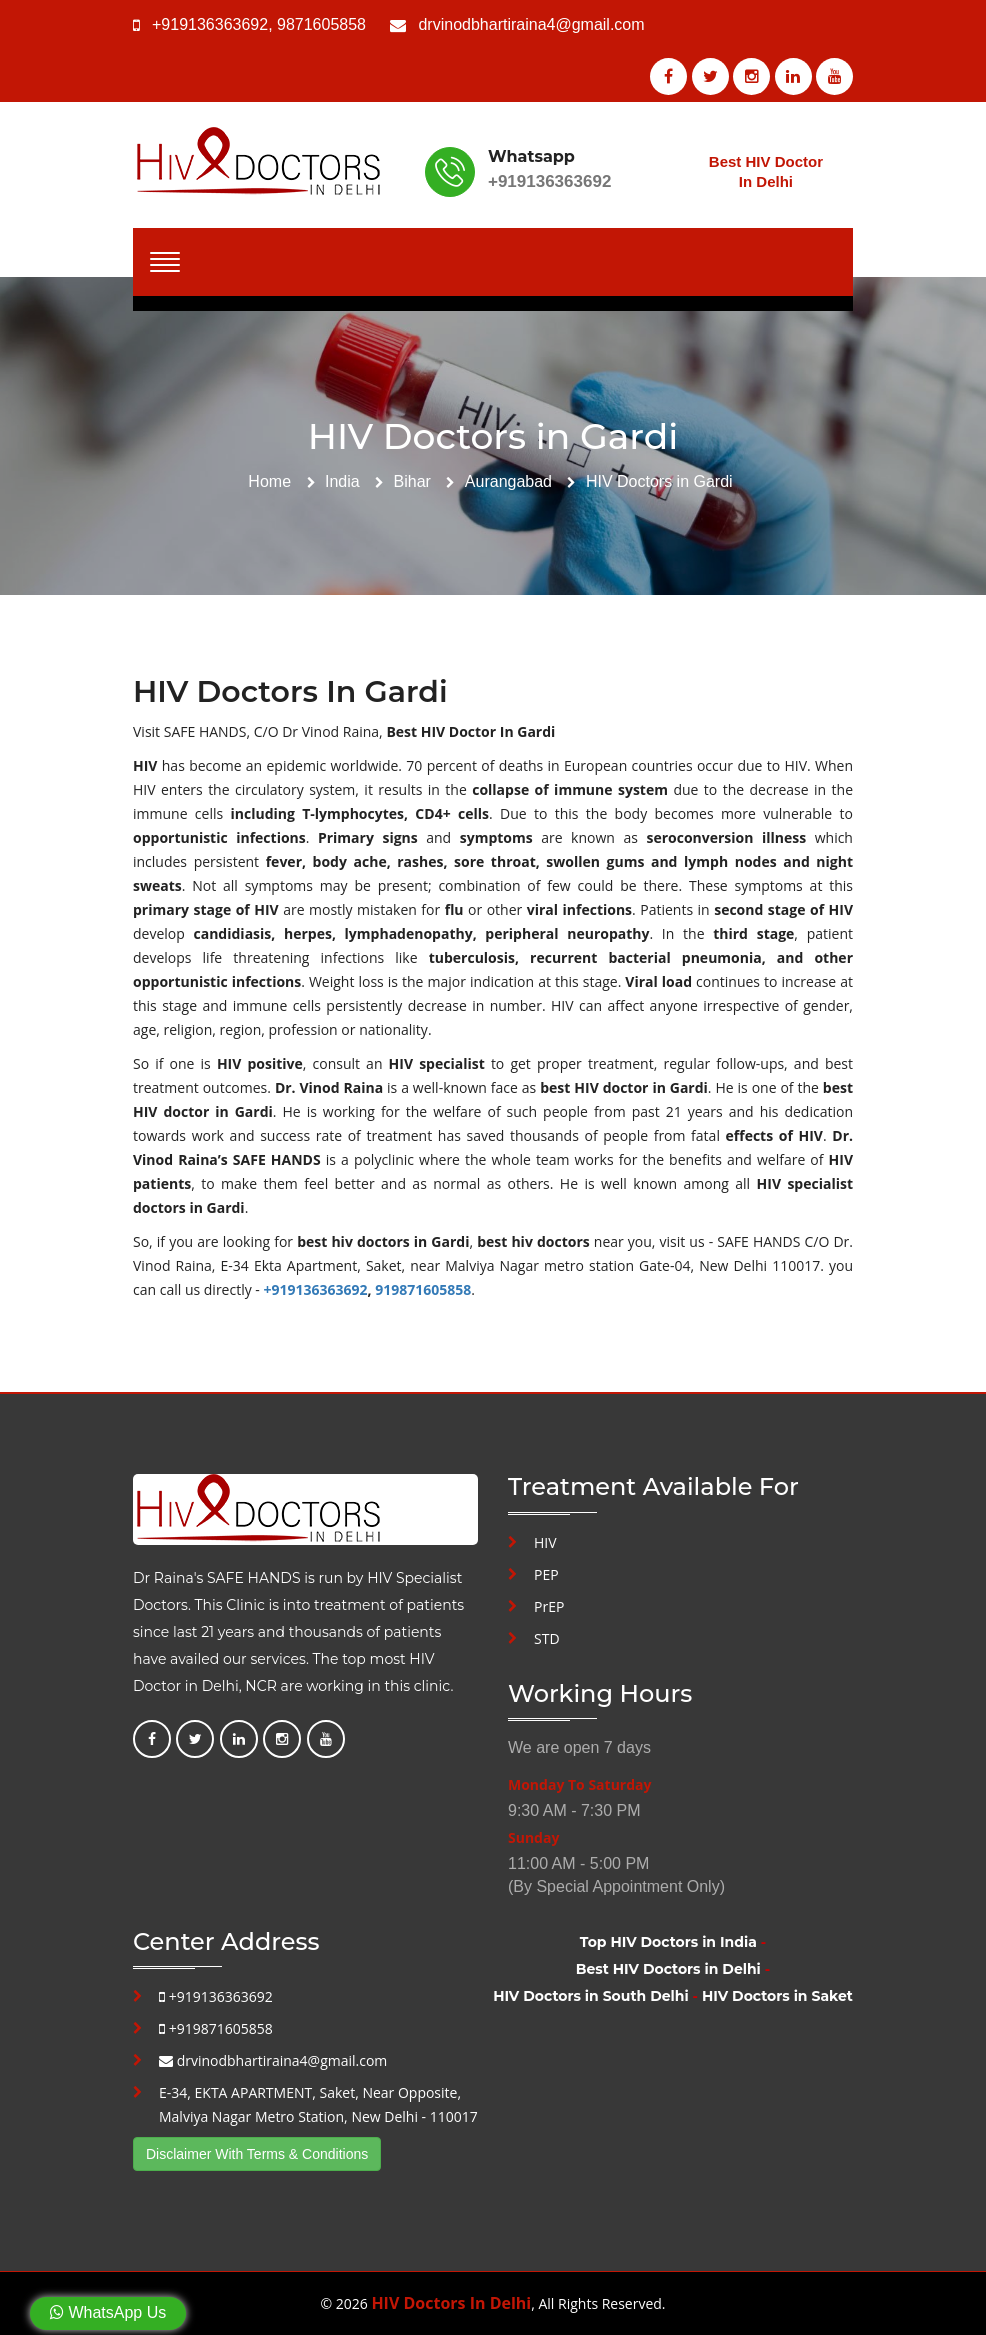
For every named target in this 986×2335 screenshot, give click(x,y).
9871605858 (321, 24)
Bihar (412, 481)
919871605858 (423, 1289)
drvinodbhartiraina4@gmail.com (531, 24)
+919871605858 (216, 2028)
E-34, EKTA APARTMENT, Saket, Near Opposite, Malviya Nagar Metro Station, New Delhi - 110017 (318, 2104)
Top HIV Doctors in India (668, 1942)
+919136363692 (210, 24)
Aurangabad (508, 481)
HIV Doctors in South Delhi (590, 1996)
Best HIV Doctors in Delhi (668, 1969)
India (342, 481)
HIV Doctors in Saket (777, 1996)
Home (269, 481)
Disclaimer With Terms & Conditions (257, 2154)
